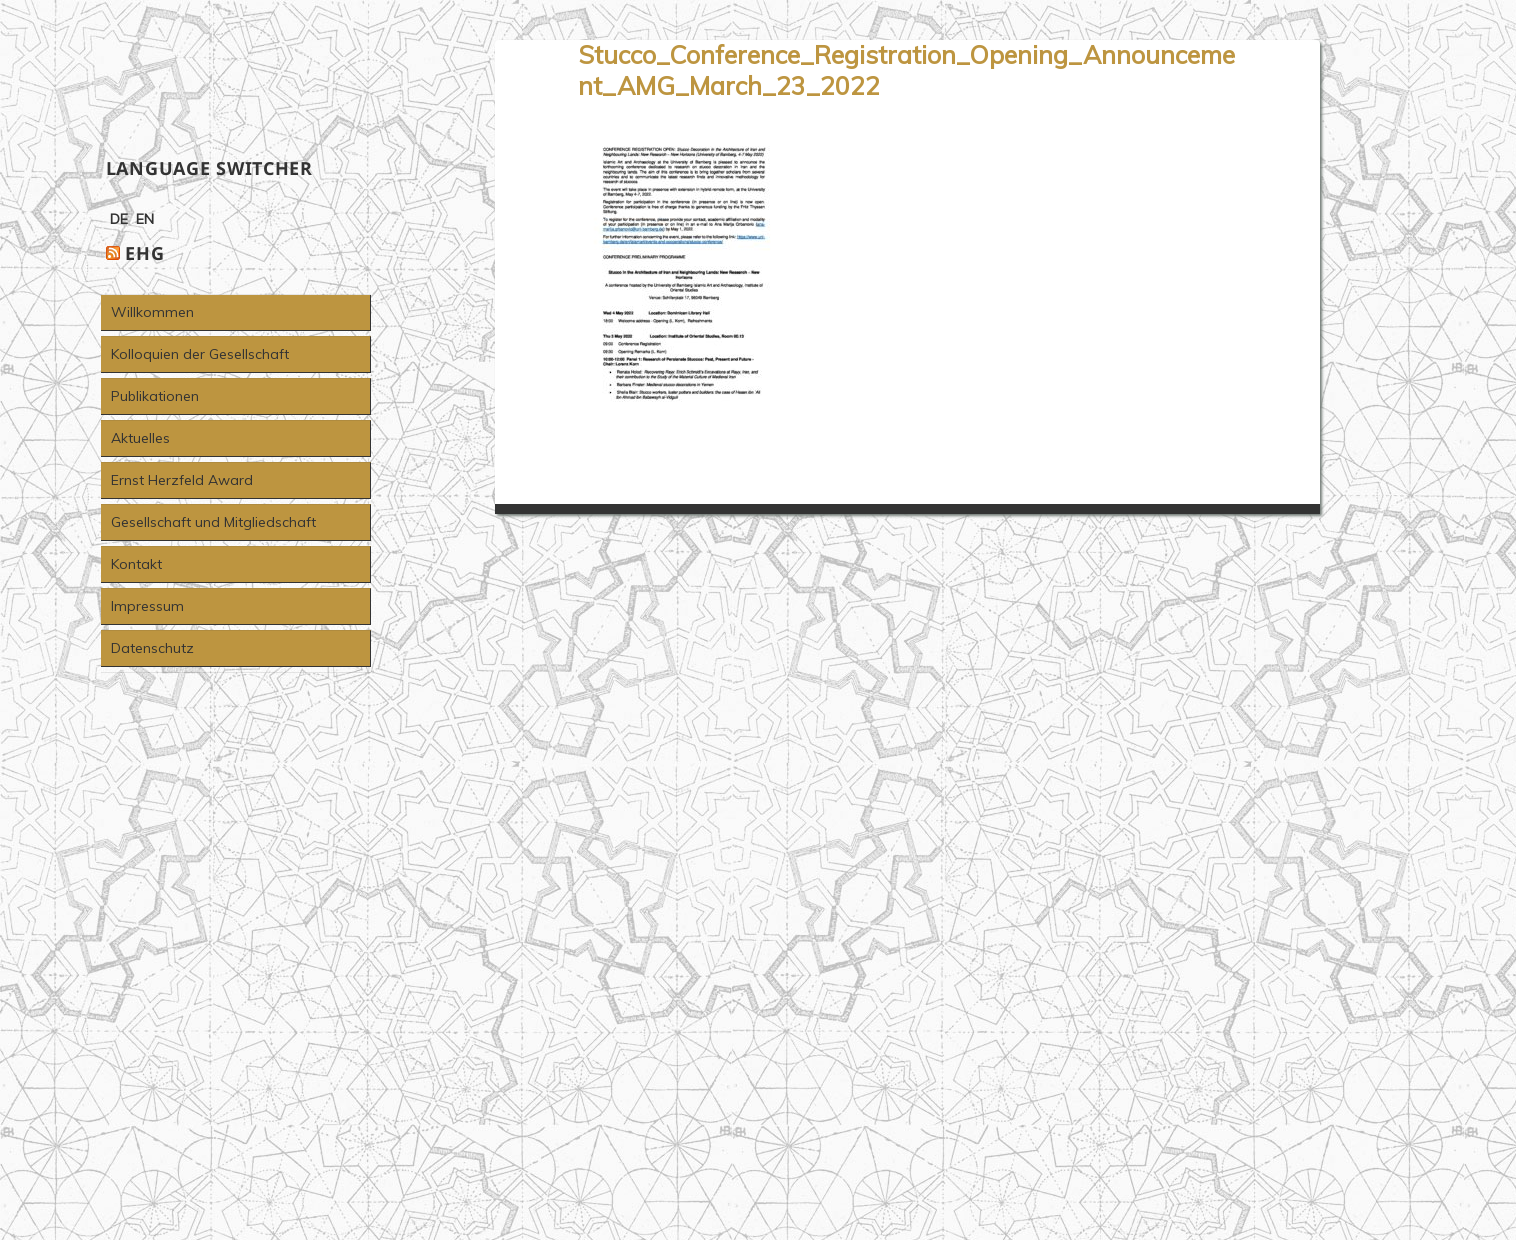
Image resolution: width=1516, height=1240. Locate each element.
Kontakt (136, 564)
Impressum (147, 606)
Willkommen (152, 312)
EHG (144, 253)
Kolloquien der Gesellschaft (200, 354)
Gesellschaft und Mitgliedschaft (213, 522)
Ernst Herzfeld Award (182, 480)
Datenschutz (152, 648)
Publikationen (155, 396)
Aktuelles (140, 438)
